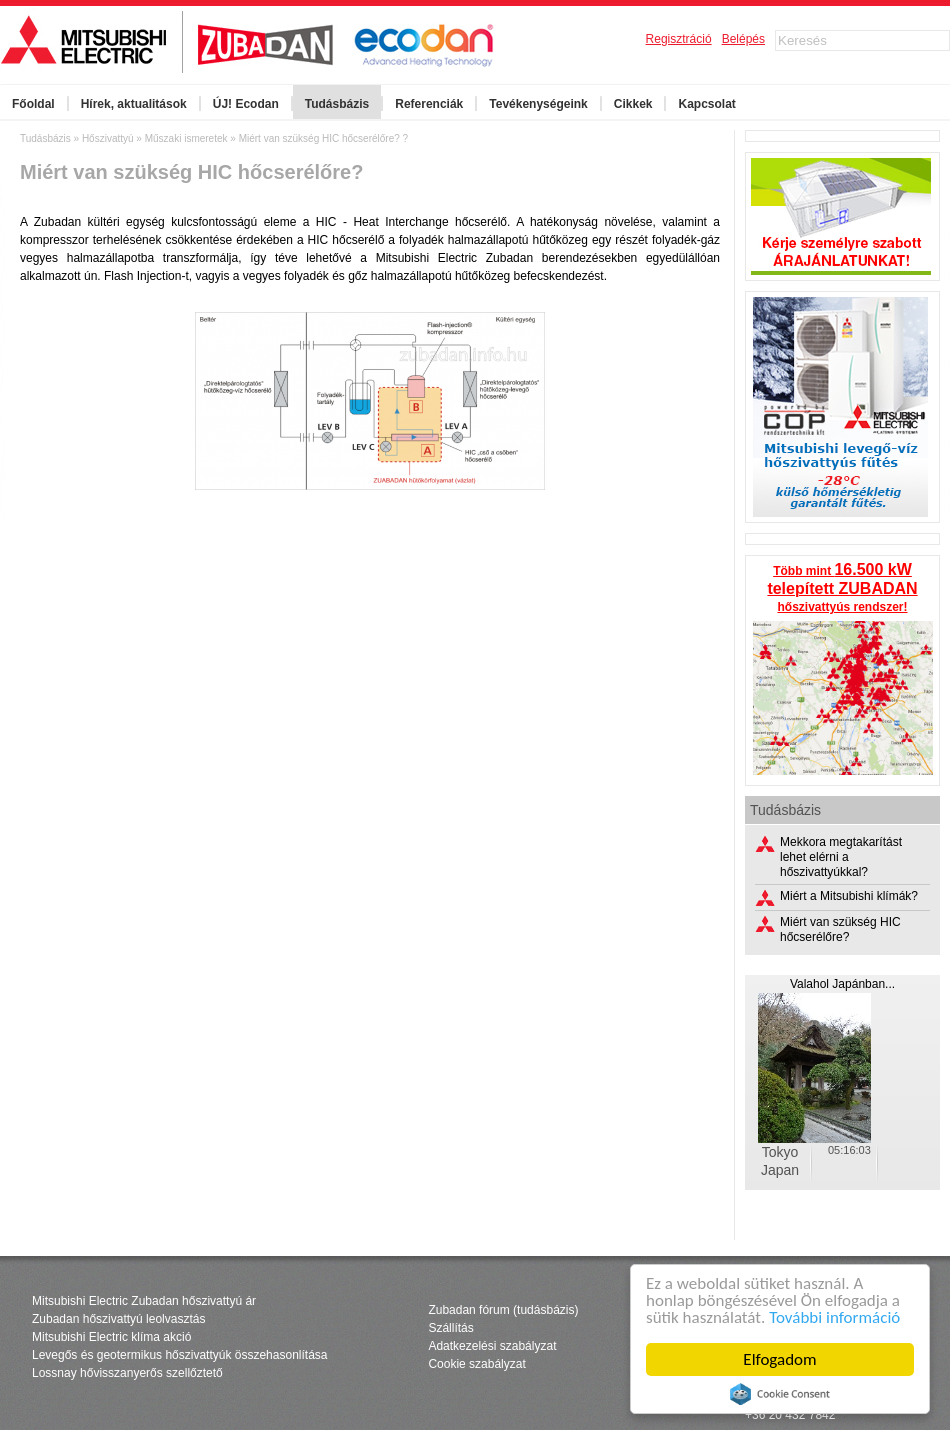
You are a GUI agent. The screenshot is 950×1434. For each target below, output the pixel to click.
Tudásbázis (337, 104)
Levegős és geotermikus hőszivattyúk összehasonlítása (180, 1355)
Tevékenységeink (538, 104)
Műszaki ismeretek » (192, 138)
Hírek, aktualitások (134, 104)
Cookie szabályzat (476, 1364)
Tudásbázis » (51, 138)
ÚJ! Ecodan (246, 104)
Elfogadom (779, 1359)
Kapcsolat (706, 104)
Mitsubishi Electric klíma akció (111, 1337)
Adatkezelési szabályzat (492, 1346)
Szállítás (450, 1328)
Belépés (743, 39)
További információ (834, 1317)
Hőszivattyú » (113, 138)
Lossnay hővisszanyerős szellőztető (127, 1373)
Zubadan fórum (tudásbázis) (503, 1310)
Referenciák (429, 104)
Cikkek (633, 104)
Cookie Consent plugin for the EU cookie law (780, 1394)
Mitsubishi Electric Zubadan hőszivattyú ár (144, 1301)
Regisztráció (679, 39)
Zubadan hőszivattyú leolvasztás (118, 1319)
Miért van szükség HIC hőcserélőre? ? (324, 138)
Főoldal (33, 104)
